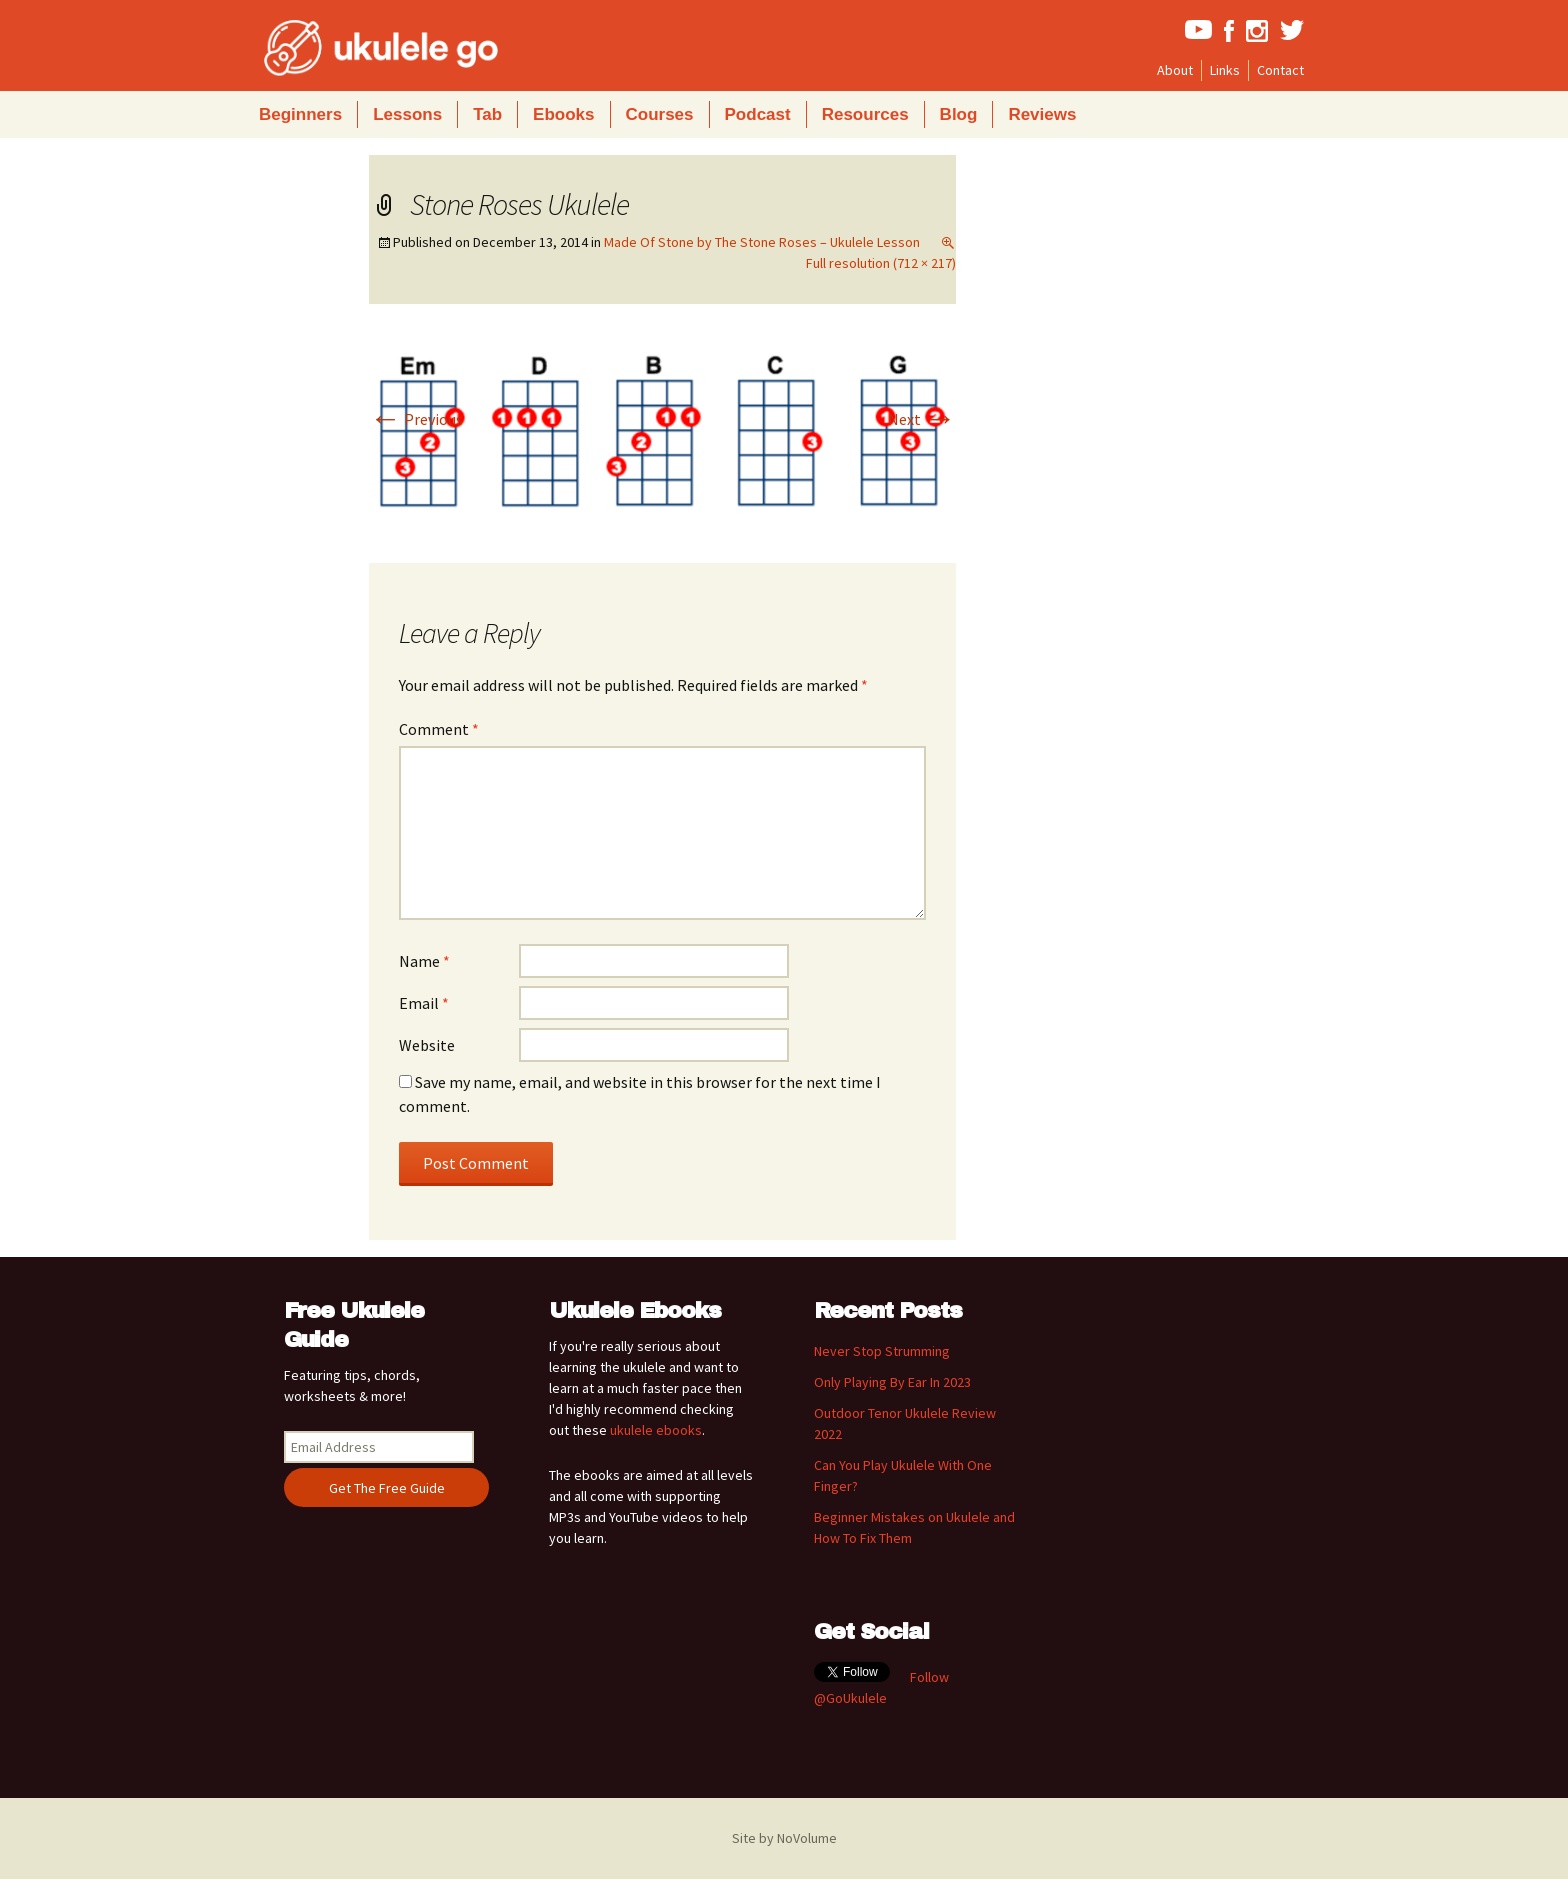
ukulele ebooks (656, 1430)
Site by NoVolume (784, 1838)
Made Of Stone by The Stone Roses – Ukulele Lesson (762, 242)
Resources (865, 114)
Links (1225, 70)
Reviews (1042, 114)
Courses (660, 114)
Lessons (407, 114)
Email (424, 1003)
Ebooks (563, 114)
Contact (1280, 70)
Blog (959, 114)
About (1175, 70)
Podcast (758, 114)
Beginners (300, 114)
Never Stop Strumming (882, 1351)
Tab (487, 114)
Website (427, 1045)
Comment (439, 729)
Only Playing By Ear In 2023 (892, 1382)
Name (424, 961)
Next (922, 419)
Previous (416, 419)
